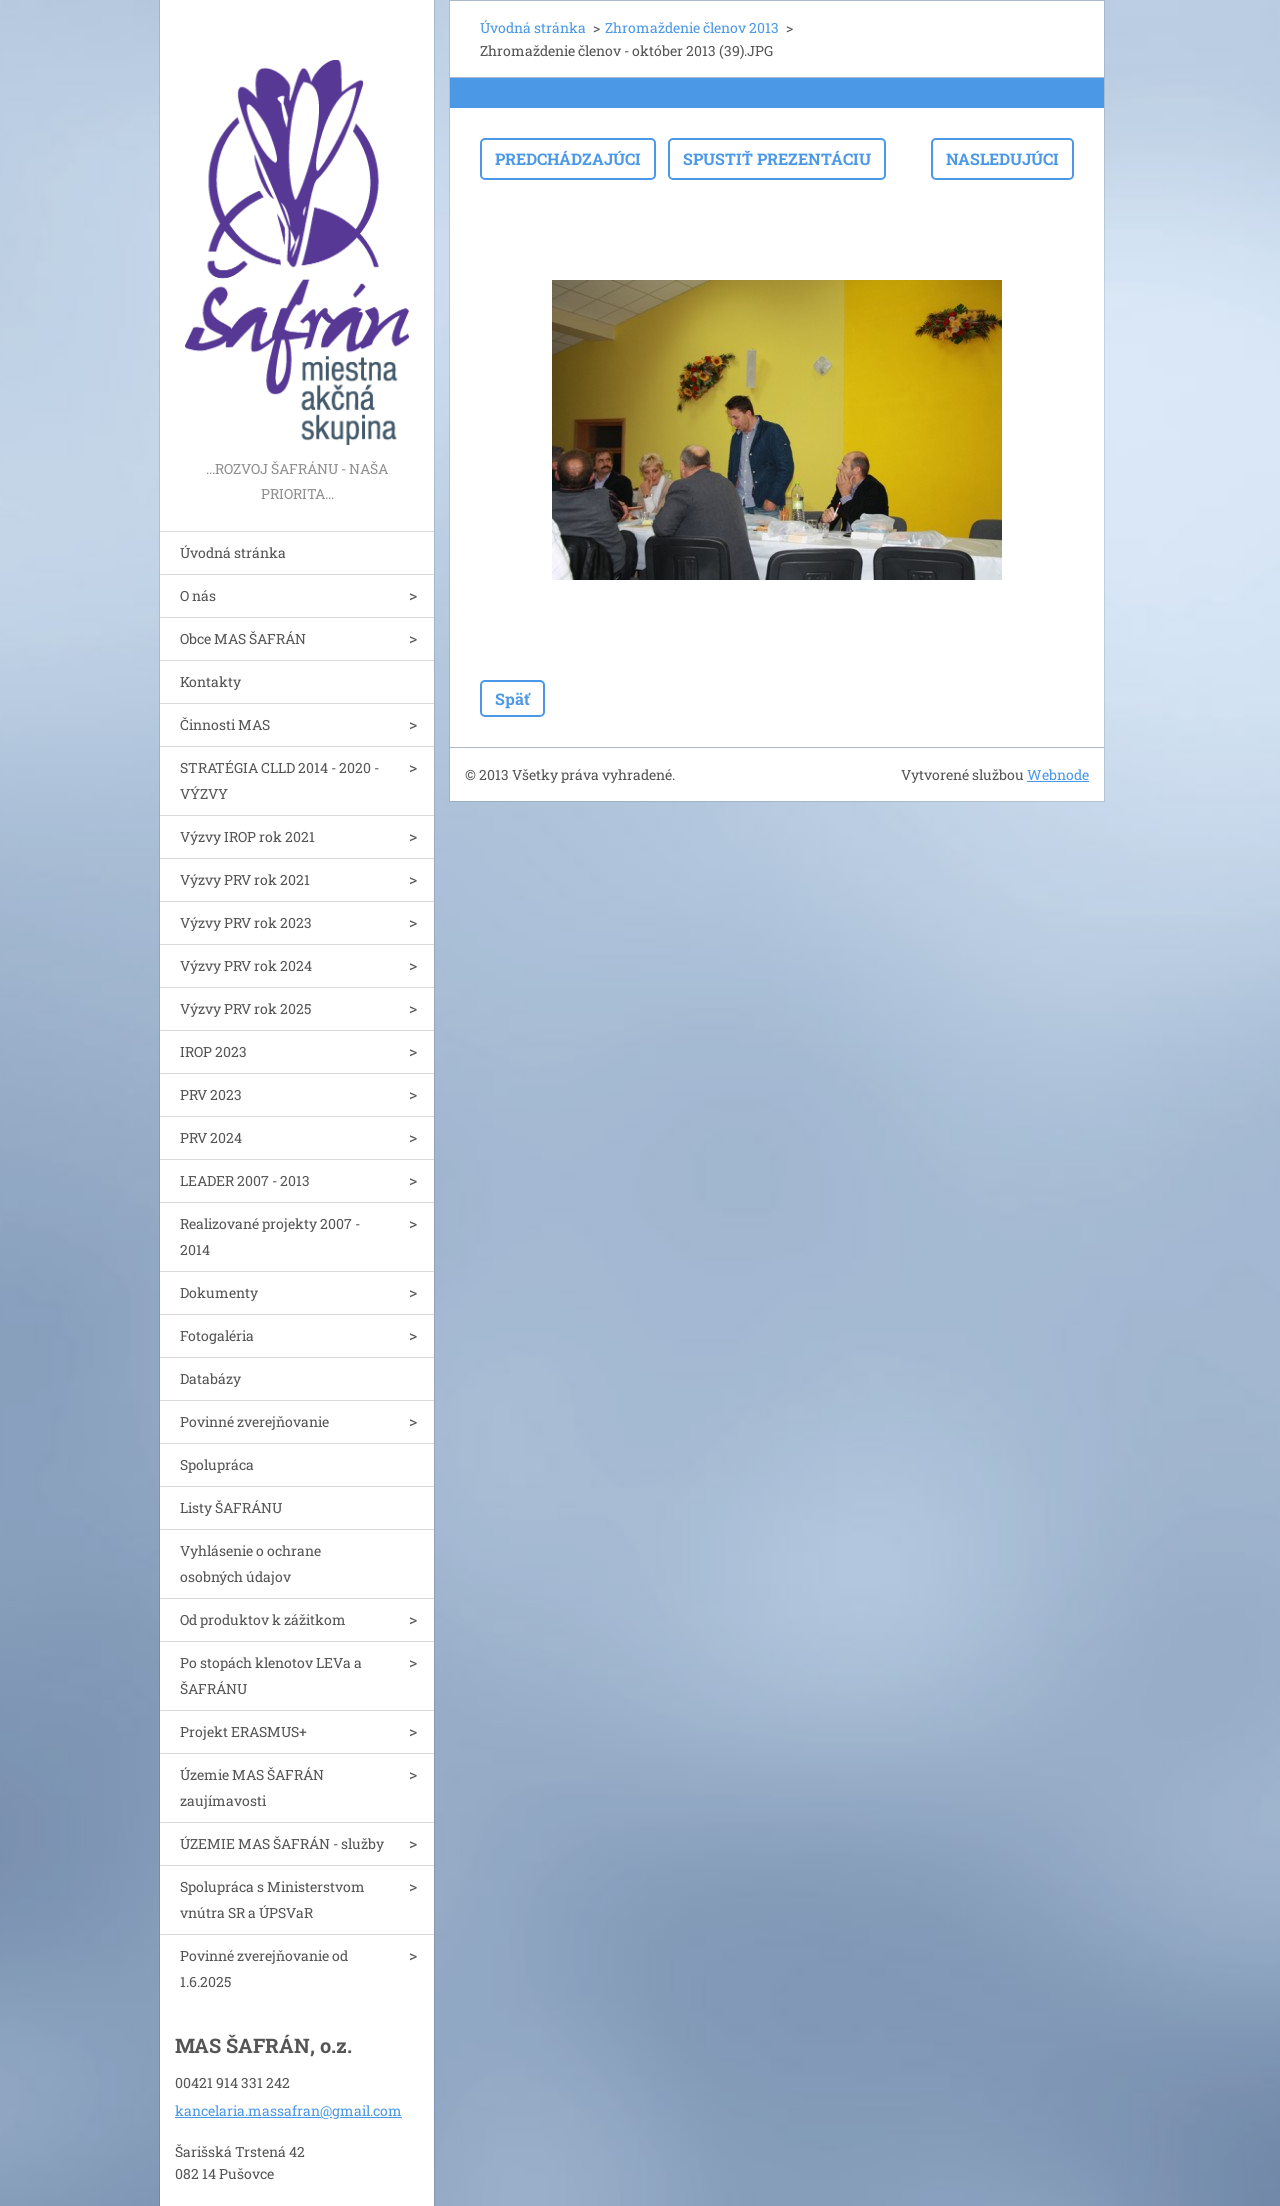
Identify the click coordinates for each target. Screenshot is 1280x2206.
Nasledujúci (1002, 158)
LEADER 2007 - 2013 (245, 1180)
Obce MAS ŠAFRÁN (243, 638)
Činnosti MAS (225, 724)
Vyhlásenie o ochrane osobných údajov (250, 1563)
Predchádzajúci (568, 158)
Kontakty (210, 681)
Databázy (210, 1378)
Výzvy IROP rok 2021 (247, 836)
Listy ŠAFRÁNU (231, 1507)
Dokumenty (219, 1292)
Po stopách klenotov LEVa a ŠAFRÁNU (271, 1675)
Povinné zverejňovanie (254, 1421)
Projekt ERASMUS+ (243, 1731)
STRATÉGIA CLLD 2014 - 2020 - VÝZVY (279, 780)
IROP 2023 (213, 1051)
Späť (512, 698)
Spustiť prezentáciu (777, 158)
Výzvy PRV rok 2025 (245, 1008)
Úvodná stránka (233, 552)
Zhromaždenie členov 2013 (692, 27)
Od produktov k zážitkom (263, 1619)
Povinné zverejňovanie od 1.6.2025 (264, 1968)
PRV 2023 (211, 1094)
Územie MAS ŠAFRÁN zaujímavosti (252, 1787)
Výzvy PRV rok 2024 (246, 965)
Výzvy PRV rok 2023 (246, 922)
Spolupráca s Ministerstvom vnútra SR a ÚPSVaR (272, 1899)
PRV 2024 (211, 1137)
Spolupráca (217, 1464)
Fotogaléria (217, 1335)
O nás (198, 595)
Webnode (1058, 774)
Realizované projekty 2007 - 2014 (270, 1236)
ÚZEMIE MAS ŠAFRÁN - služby (282, 1843)
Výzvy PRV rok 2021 (245, 879)
